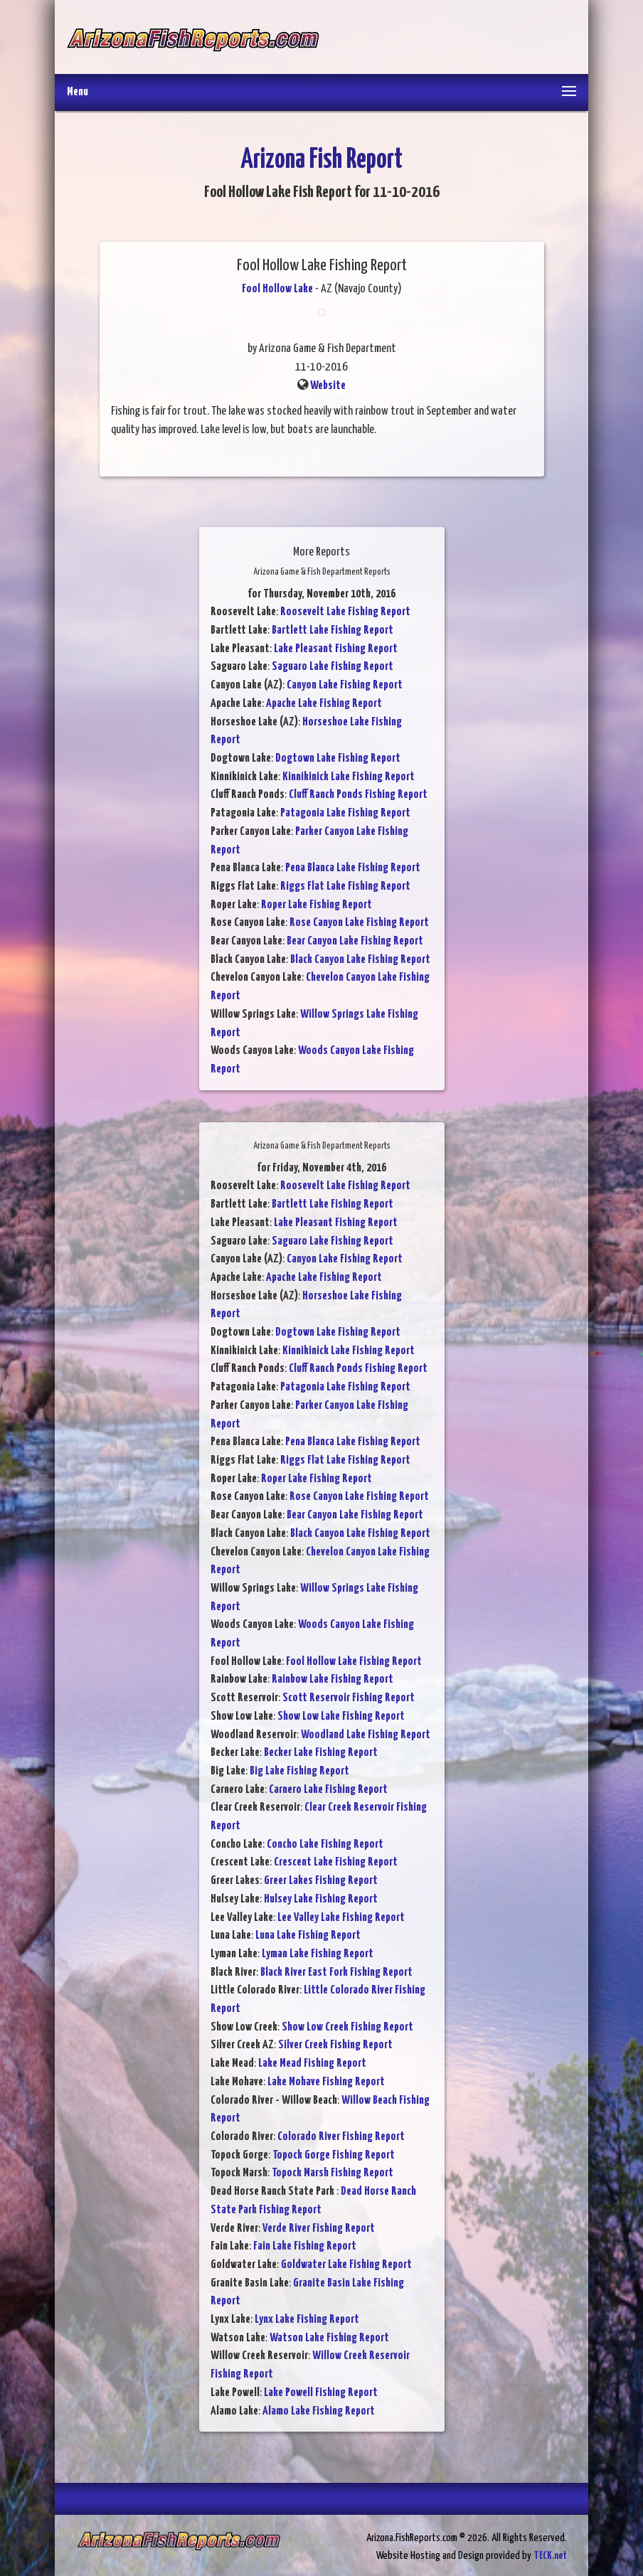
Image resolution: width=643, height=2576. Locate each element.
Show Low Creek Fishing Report (347, 2027)
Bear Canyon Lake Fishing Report (355, 941)
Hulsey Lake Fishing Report (321, 1899)
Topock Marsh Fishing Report (332, 2173)
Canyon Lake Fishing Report (345, 685)
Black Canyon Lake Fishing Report (360, 960)
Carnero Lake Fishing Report (328, 1790)
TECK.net (550, 2555)
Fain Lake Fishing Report (304, 2246)
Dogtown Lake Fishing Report (337, 758)
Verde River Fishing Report (318, 2229)
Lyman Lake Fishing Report (317, 1954)
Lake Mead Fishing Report (312, 2064)
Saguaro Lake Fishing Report (332, 667)
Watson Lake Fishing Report (329, 2338)
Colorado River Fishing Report (341, 2137)
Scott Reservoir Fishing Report (348, 1698)
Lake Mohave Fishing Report (326, 2082)
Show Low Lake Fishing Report (341, 1716)
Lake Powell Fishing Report (321, 2393)
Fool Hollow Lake (277, 289)
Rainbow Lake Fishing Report (332, 1679)
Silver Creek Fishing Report (335, 2045)
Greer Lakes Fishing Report (321, 1881)
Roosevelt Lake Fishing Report (345, 612)
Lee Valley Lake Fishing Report (341, 1918)
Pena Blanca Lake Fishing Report (352, 868)
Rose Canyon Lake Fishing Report (359, 923)
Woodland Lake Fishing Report (365, 1735)
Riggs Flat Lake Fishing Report (345, 886)
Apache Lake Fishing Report (324, 704)
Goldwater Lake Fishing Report (346, 2265)
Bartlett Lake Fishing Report (332, 630)
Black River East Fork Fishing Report (336, 1972)
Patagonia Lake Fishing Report (345, 813)
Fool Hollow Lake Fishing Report (354, 1662)
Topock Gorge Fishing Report (333, 2155)
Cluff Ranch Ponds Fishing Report (358, 795)
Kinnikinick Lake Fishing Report (348, 777)
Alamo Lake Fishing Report (318, 2411)
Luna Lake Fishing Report (308, 1936)
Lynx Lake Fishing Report (307, 2320)
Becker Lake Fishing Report (321, 1753)
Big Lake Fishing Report (299, 1771)
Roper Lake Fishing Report (316, 905)
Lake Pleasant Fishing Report (336, 649)
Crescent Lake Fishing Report (336, 1862)
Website (328, 386)
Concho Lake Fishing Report (325, 1844)
